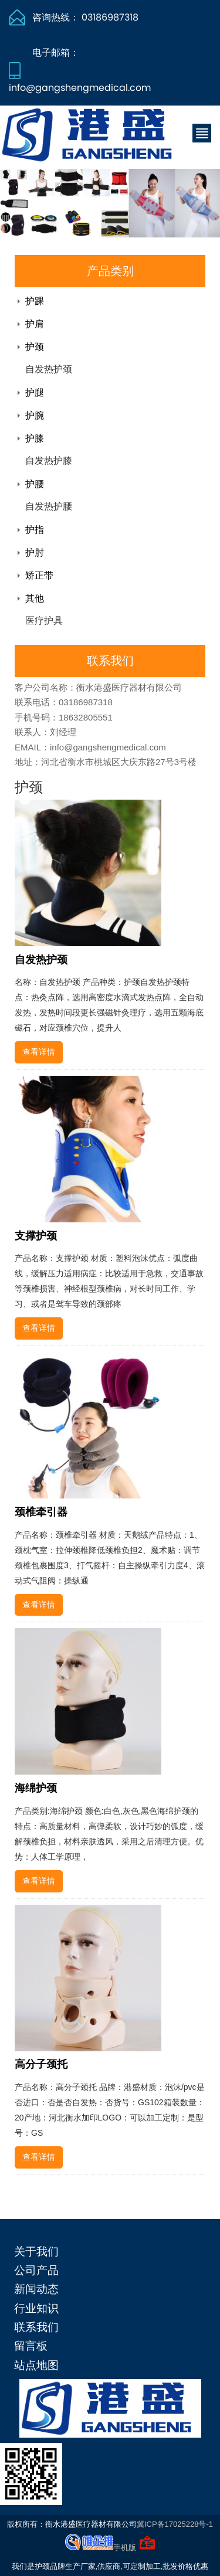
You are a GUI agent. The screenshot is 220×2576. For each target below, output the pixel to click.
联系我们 (36, 2327)
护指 (34, 530)
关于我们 (36, 2251)
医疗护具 (44, 621)
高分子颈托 (41, 2064)
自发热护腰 (48, 506)
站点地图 (36, 2365)
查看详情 (38, 1051)
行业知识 (36, 2308)
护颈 (34, 347)
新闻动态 (36, 2289)
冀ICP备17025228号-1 (175, 2524)
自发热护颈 (48, 369)
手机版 (124, 2547)
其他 (34, 598)
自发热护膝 (48, 460)
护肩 (34, 324)
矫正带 (39, 575)
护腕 (34, 415)
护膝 (34, 438)
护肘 (34, 553)
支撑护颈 (36, 1236)
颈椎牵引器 (41, 1512)
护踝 (34, 301)
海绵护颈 (36, 1788)
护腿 (34, 392)
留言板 (31, 2346)
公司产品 (36, 2270)
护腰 (34, 484)
